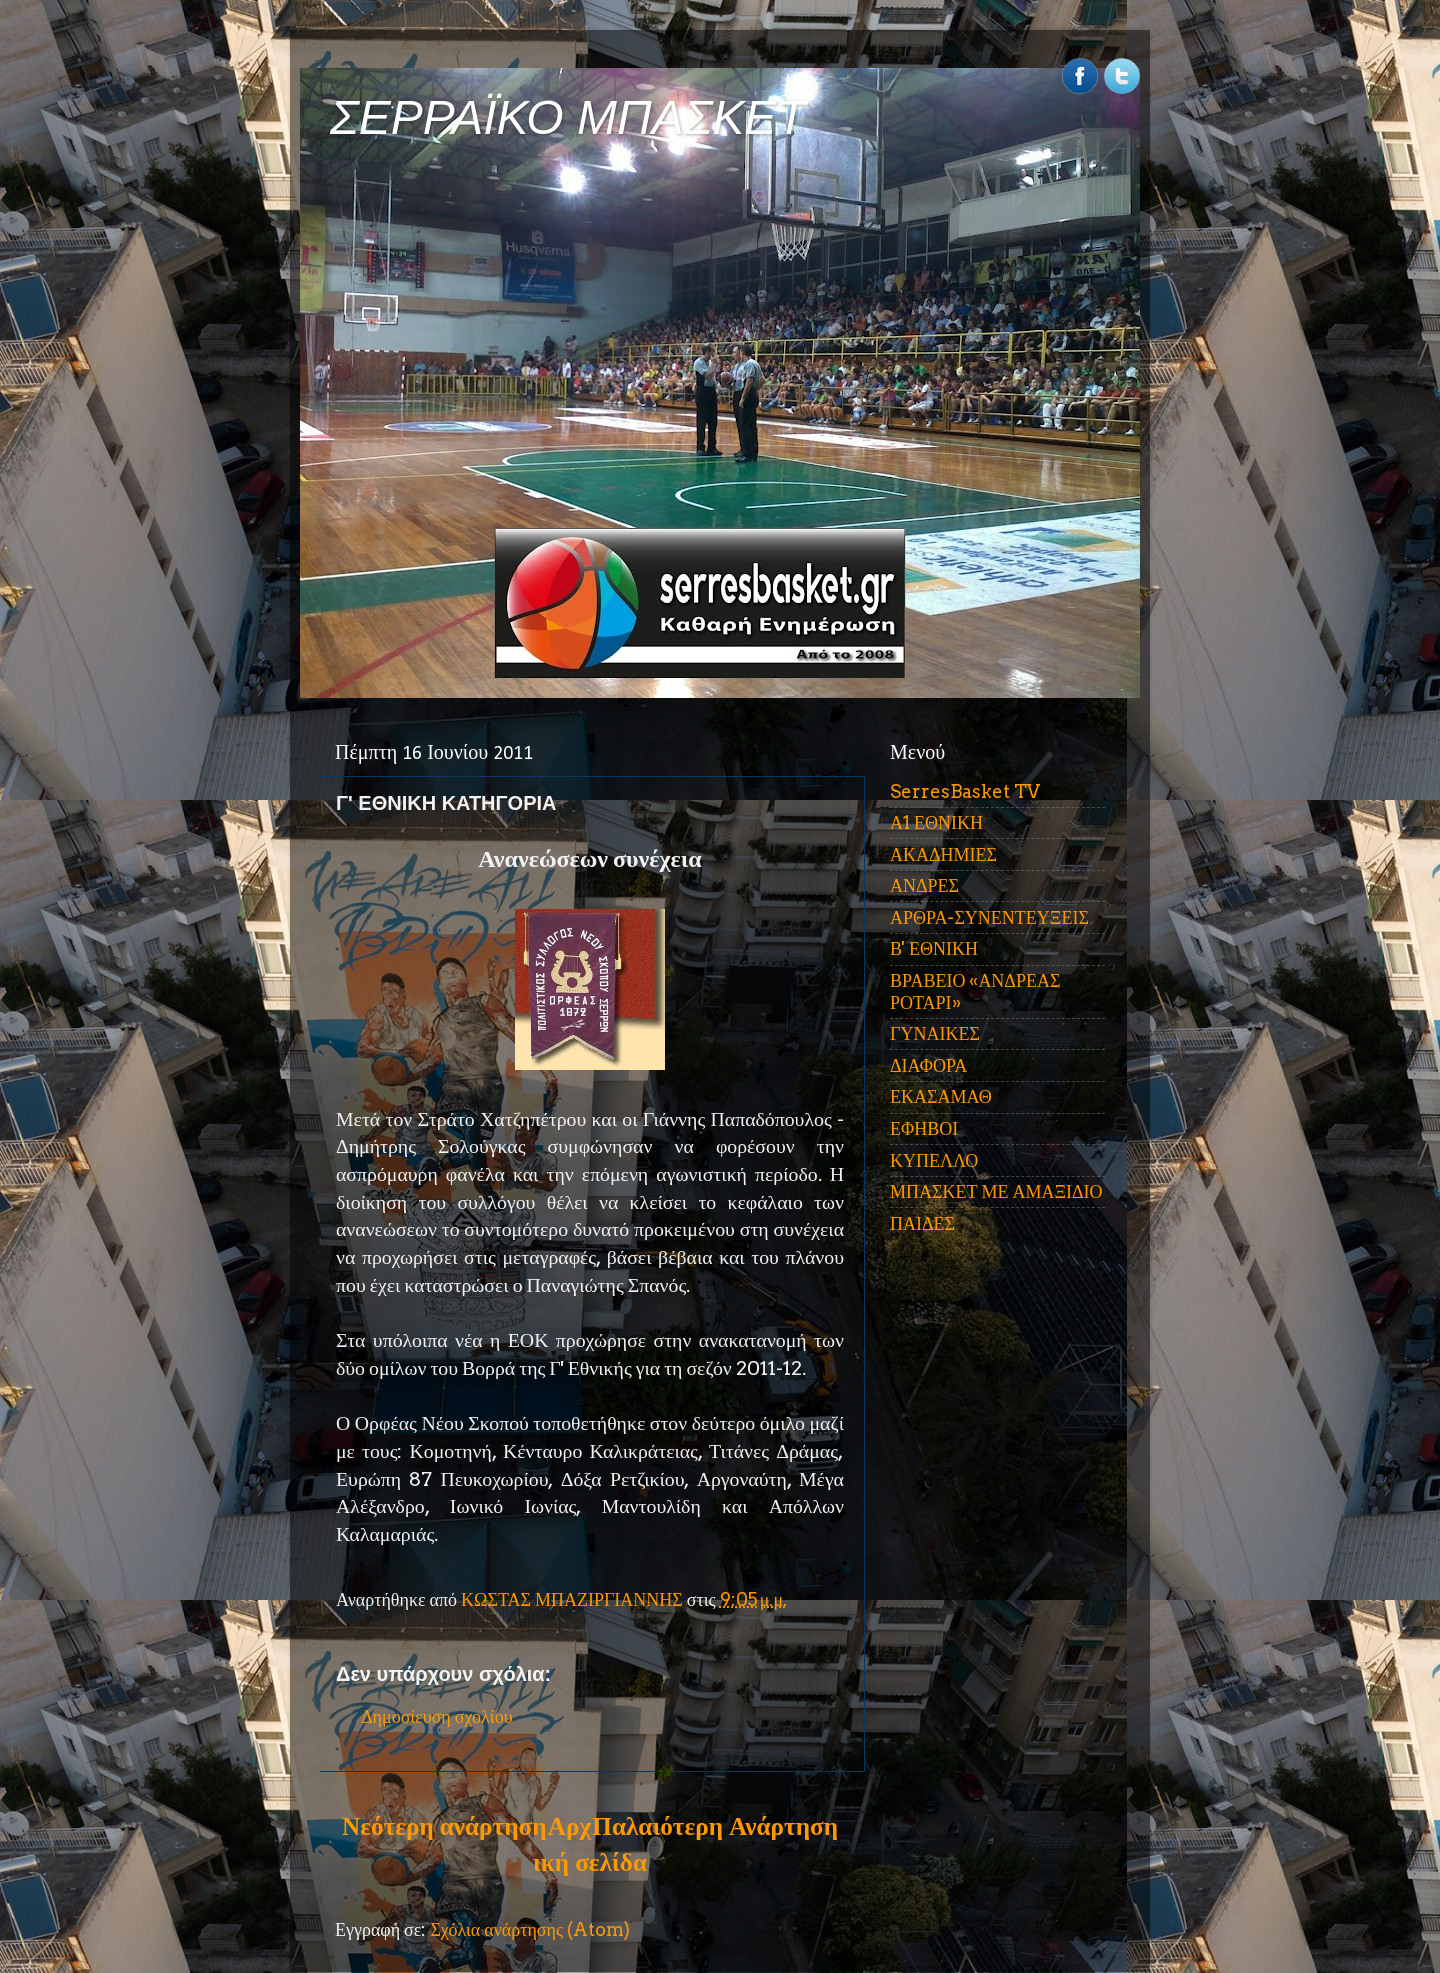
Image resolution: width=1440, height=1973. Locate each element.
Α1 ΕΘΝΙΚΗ (936, 822)
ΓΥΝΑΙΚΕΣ (935, 1033)
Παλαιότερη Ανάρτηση (715, 1826)
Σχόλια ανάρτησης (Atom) (530, 1929)
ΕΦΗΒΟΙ (924, 1128)
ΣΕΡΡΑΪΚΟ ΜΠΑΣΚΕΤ (568, 117)
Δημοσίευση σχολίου (437, 1716)
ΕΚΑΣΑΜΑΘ (941, 1096)
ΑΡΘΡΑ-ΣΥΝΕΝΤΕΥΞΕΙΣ (989, 917)
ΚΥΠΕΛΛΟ (934, 1160)
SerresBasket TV (965, 791)
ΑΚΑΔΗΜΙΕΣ (943, 854)
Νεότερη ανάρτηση (444, 1826)
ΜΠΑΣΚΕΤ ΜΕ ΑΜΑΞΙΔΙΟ (996, 1191)
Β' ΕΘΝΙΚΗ (934, 948)
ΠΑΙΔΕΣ (922, 1223)
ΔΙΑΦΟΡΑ (928, 1065)
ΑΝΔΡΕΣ (924, 885)
